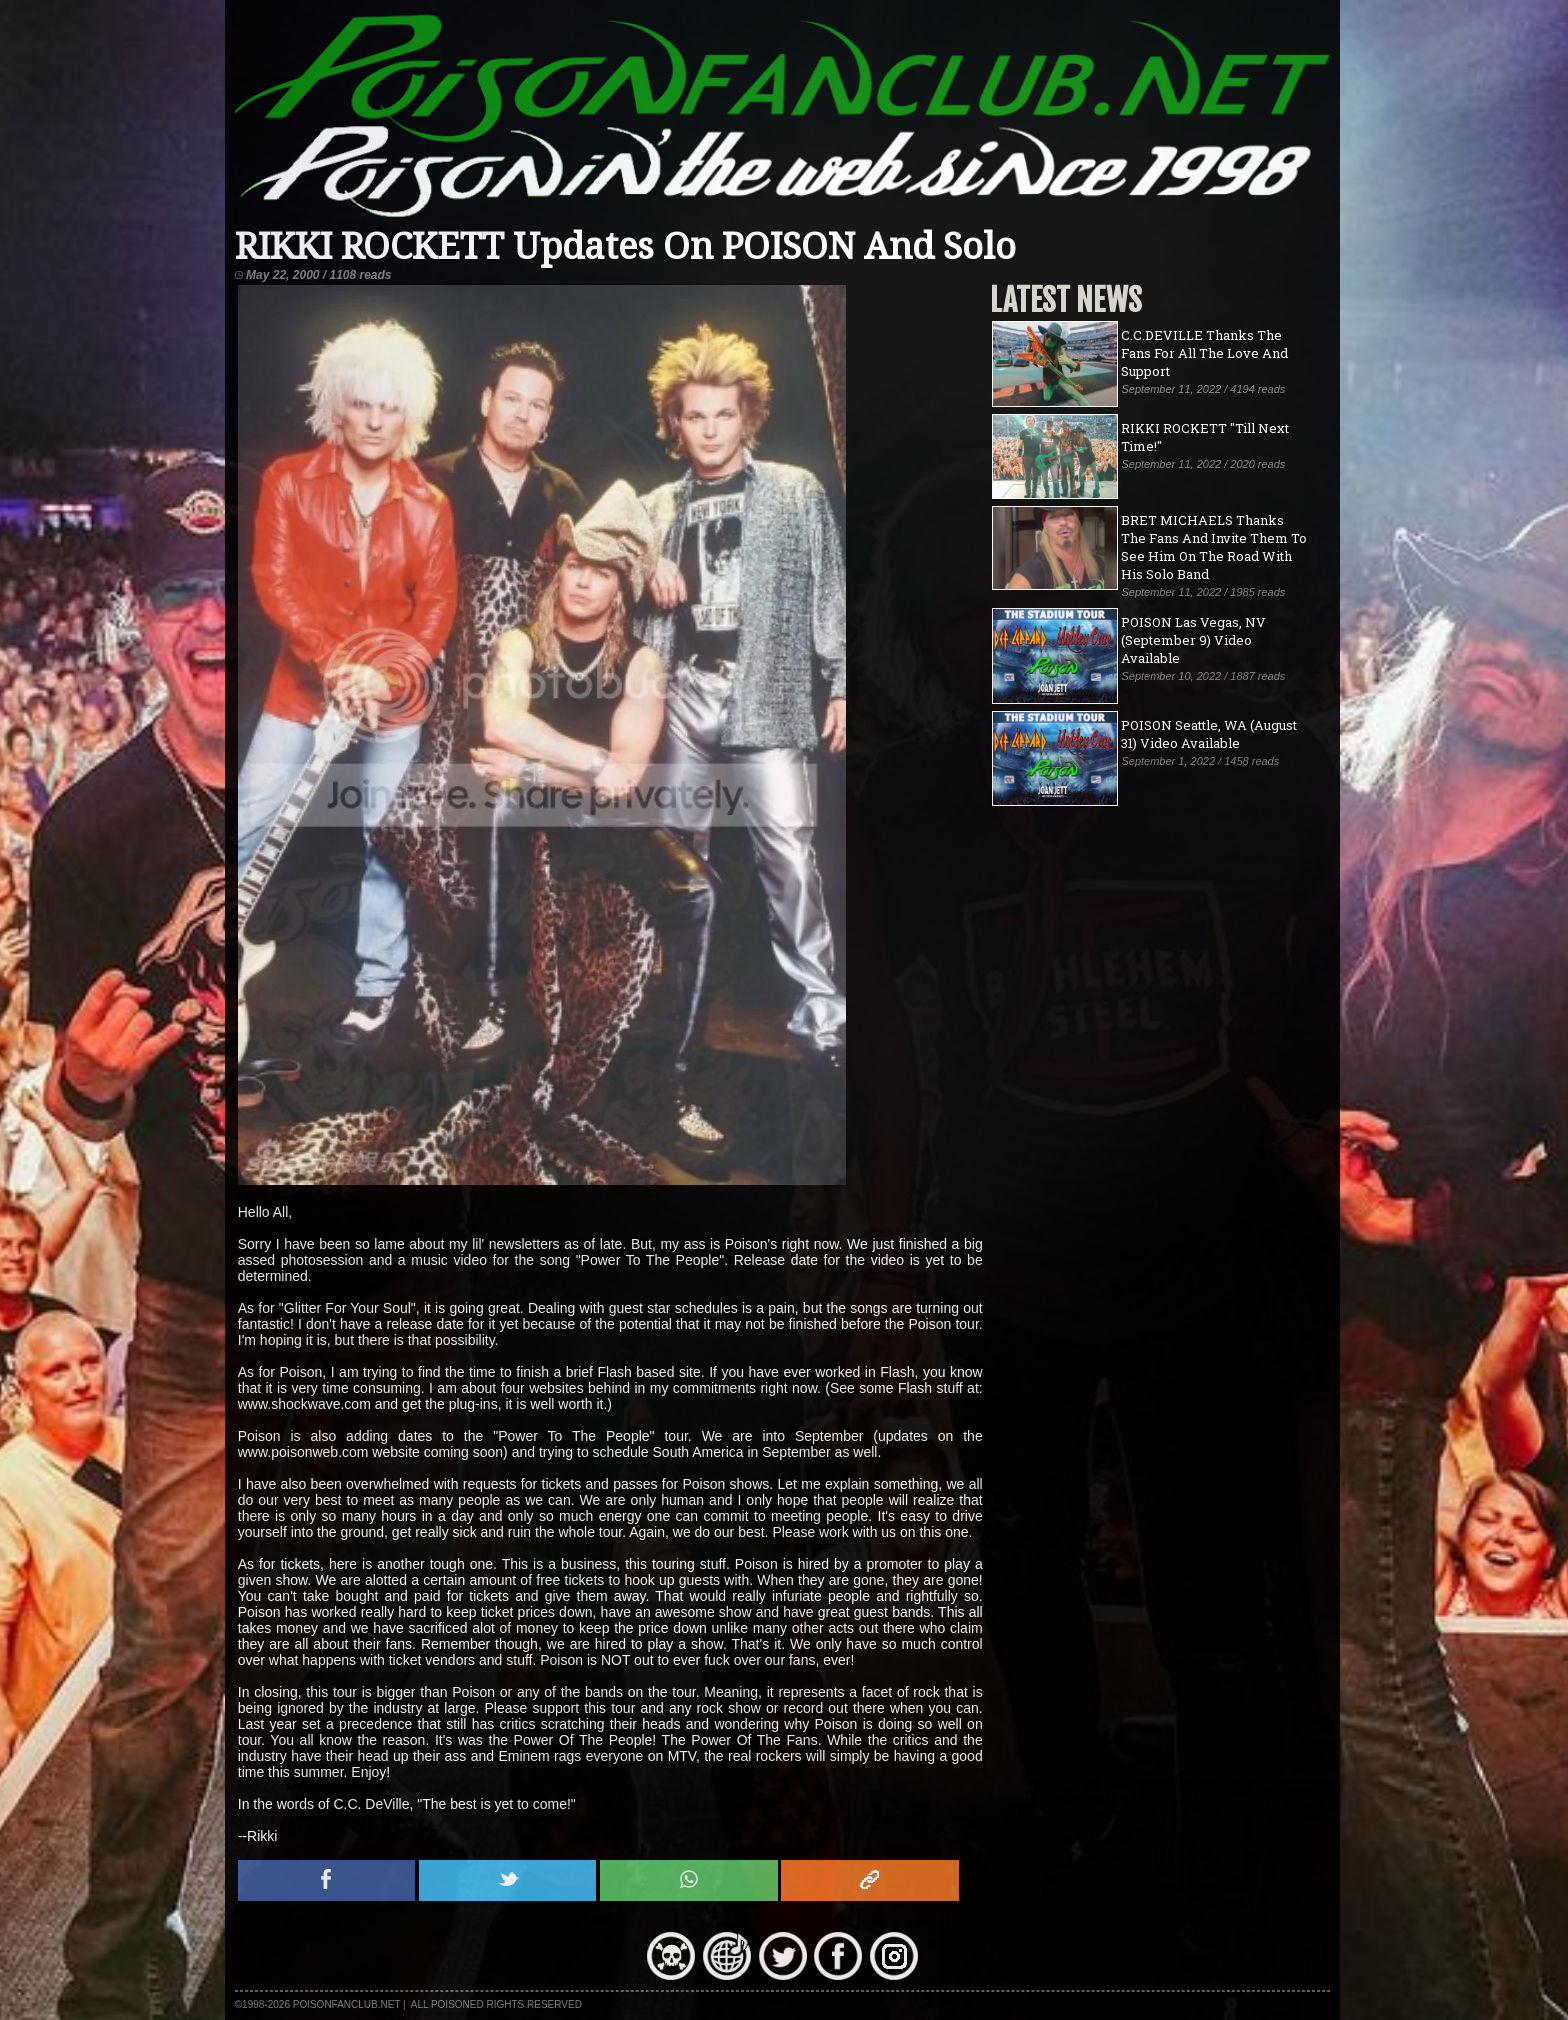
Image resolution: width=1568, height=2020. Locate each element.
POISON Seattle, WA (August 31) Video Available (1209, 734)
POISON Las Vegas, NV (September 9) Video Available (1193, 640)
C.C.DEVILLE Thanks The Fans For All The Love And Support (1204, 353)
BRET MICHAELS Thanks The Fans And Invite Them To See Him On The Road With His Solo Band (1214, 547)
